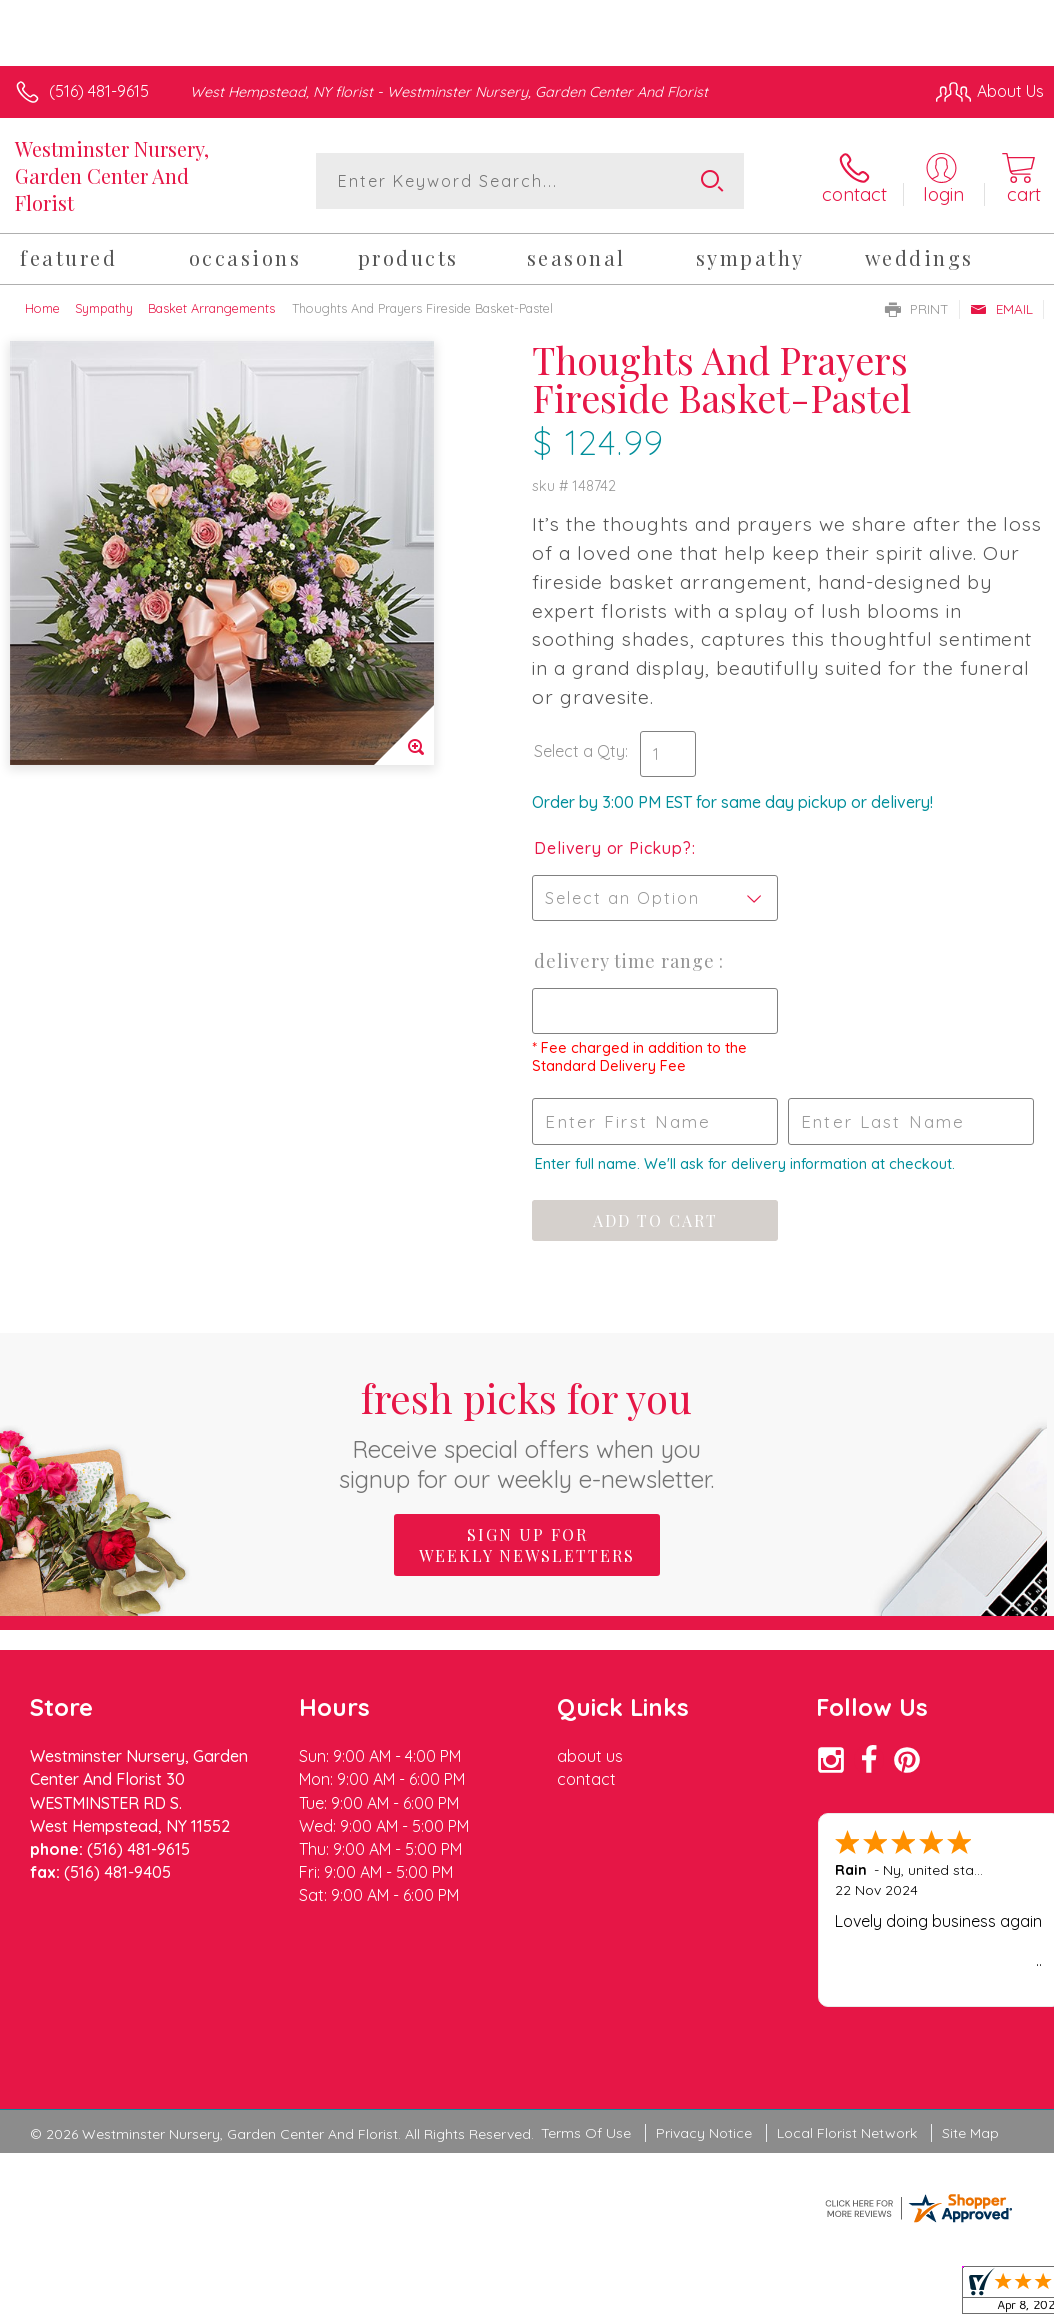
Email (1001, 309)
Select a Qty (579, 751)
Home (42, 308)
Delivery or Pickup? (612, 848)
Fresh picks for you (527, 1432)
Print (917, 309)
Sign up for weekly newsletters (527, 1545)
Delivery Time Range (626, 961)
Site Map (970, 2133)
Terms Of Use (586, 2133)
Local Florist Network (847, 2133)
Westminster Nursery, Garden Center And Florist (112, 175)
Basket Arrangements (211, 308)
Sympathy (104, 308)
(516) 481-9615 (99, 91)
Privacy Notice (704, 2133)
